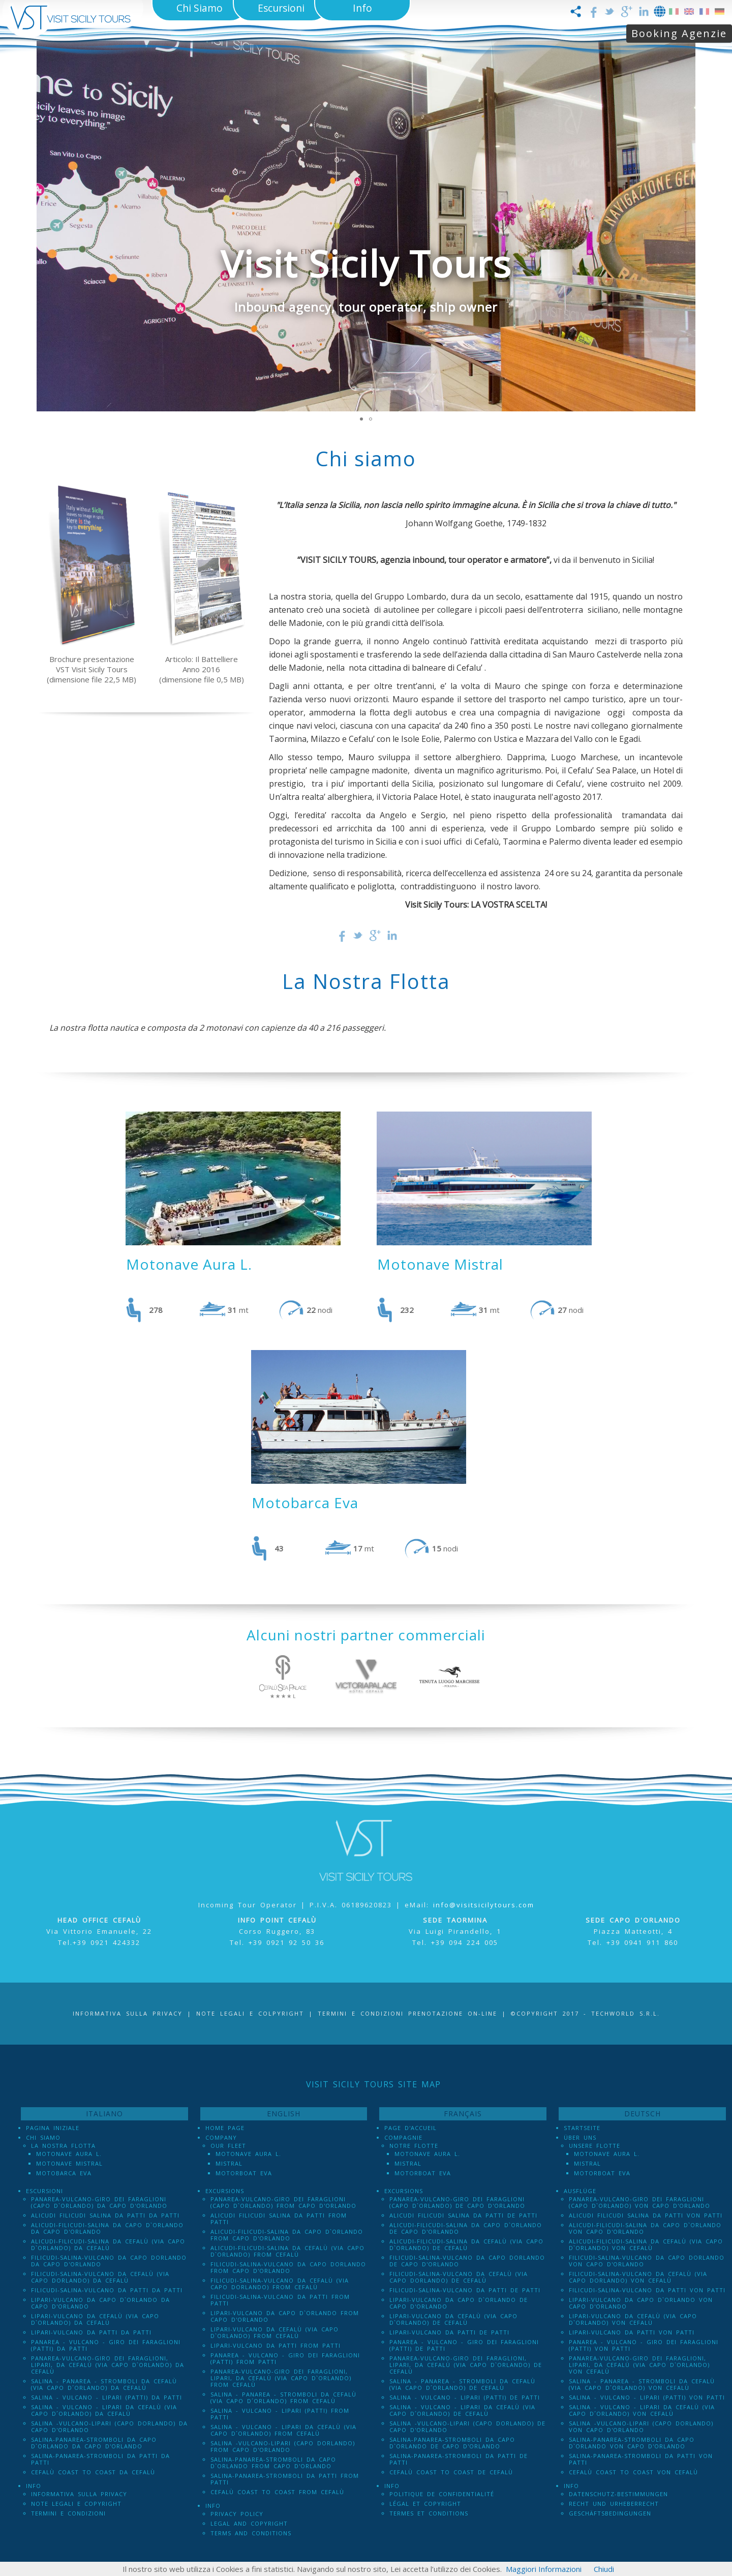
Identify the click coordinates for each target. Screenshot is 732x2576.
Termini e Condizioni (68, 2513)
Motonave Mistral (69, 2163)
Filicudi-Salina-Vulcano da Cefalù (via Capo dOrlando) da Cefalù (100, 2277)
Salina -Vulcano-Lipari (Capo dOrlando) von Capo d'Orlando (641, 2426)
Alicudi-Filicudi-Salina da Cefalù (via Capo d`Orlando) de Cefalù (466, 2244)
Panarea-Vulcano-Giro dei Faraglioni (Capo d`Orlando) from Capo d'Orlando (283, 2202)
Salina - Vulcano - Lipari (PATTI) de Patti (464, 2397)
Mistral (229, 2163)
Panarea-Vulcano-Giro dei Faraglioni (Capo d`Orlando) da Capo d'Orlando (99, 2202)
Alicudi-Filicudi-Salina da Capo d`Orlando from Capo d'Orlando (286, 2235)
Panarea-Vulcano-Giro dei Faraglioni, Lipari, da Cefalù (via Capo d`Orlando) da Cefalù (107, 2364)
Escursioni (44, 2191)
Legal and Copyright (249, 2523)
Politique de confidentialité (441, 2494)
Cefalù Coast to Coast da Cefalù (93, 2472)
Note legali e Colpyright (250, 2013)
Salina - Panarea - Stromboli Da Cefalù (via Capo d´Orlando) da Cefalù (104, 2384)
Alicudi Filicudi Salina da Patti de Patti (463, 2215)
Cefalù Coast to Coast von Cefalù (633, 2472)
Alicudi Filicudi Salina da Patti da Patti (105, 2215)
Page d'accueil (410, 2128)
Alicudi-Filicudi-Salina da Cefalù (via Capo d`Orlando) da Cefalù (108, 2244)
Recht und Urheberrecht (614, 2503)
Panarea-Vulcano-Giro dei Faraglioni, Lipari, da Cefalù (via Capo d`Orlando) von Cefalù (639, 2364)
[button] (686, 226)
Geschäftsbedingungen (610, 2513)
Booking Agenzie (679, 33)
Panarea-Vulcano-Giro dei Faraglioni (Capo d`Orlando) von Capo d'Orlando (639, 2202)
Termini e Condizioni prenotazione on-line (407, 2013)
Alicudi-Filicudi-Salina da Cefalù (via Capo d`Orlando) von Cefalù (646, 2244)
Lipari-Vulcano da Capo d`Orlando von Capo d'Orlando (641, 2303)
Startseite (582, 2128)
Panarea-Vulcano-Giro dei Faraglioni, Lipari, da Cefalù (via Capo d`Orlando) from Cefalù (280, 2378)
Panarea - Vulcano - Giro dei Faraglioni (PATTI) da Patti (105, 2345)
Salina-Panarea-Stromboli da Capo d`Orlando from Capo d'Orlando (273, 2462)
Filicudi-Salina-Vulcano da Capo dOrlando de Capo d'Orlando (467, 2261)
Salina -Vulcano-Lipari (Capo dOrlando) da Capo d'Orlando (109, 2426)
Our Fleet (228, 2145)
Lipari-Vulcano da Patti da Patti (91, 2332)
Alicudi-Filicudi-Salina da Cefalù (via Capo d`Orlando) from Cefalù (287, 2251)
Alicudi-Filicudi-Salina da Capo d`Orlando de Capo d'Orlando (465, 2228)
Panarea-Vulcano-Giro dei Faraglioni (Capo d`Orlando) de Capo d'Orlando (457, 2202)
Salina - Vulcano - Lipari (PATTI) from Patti (279, 2414)
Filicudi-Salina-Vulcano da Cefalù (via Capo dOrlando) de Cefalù (458, 2277)
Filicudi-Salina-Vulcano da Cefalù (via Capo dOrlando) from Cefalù (279, 2284)
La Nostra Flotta (63, 2145)
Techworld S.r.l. (625, 2013)
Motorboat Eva (244, 2173)
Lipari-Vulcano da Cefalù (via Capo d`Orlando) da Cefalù (95, 2319)
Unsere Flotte (594, 2145)
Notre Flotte (413, 2145)
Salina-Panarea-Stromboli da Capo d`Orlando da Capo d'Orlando (94, 2443)
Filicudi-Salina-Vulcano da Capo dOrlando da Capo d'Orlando (109, 2261)
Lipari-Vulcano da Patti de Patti (449, 2332)
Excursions (224, 2191)
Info (33, 2486)
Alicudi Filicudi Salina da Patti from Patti (278, 2218)
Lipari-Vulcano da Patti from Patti (275, 2345)
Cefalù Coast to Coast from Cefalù (277, 2492)
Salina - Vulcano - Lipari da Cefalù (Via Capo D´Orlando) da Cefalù (104, 2410)
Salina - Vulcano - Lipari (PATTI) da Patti (106, 2397)
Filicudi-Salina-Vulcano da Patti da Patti (106, 2290)
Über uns (580, 2137)
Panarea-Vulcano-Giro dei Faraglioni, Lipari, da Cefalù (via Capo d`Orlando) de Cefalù (465, 2364)
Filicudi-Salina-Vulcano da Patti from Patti (280, 2300)
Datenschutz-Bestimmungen (618, 2494)
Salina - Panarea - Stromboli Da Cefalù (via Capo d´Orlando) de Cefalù (462, 2384)
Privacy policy (236, 2514)
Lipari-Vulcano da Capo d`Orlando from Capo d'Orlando (284, 2316)
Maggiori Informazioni (544, 2569)
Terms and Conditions (250, 2533)
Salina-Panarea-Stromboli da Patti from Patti (284, 2479)
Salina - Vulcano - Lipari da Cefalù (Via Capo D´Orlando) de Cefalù (462, 2410)
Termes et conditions (428, 2513)
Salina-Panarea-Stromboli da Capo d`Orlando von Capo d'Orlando (631, 2443)
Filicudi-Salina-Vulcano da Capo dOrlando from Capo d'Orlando (288, 2267)
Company (221, 2137)
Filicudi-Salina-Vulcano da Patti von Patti (647, 2290)
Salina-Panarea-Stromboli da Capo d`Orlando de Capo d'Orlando (452, 2443)
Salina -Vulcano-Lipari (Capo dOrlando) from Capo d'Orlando (282, 2446)
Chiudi (604, 2569)
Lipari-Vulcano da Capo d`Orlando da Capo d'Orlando (100, 2303)
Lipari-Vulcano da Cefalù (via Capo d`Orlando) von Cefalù (633, 2319)
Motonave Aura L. (69, 2154)
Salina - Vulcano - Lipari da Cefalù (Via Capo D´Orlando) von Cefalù (642, 2410)
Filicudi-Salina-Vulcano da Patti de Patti (464, 2290)
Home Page (225, 2128)
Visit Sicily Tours (366, 263)
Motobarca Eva (64, 2173)
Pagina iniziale (52, 2128)
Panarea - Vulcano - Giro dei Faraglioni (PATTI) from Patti (285, 2358)
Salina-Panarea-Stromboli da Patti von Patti (641, 2459)
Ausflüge (580, 2191)
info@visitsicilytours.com (483, 1904)
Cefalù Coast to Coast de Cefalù (451, 2472)
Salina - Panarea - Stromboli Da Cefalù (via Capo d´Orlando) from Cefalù (283, 2397)
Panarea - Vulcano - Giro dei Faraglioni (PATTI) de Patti (464, 2345)
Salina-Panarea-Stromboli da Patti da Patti (100, 2459)
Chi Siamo (43, 2137)
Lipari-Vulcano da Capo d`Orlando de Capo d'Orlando (458, 2303)
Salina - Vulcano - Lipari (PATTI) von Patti (647, 2397)
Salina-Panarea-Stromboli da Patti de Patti (458, 2459)
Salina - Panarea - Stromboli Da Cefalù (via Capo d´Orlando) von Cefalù (642, 2384)
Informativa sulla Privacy (127, 2013)
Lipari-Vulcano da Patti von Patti (631, 2332)
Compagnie (403, 2137)
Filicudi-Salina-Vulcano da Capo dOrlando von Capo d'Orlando (646, 2261)
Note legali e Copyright (76, 2503)
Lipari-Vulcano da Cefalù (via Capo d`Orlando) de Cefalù (453, 2319)
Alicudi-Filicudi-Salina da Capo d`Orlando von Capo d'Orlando (645, 2228)
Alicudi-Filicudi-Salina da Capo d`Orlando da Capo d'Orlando (107, 2228)
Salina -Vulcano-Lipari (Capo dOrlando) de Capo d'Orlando (467, 2426)
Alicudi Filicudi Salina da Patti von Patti (645, 2215)
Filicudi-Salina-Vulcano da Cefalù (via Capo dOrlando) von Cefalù (638, 2277)
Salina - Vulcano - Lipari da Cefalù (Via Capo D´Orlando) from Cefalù (283, 2430)
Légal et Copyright (425, 2503)
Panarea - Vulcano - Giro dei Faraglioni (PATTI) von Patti (643, 2345)
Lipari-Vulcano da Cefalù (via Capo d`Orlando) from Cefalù (274, 2332)
